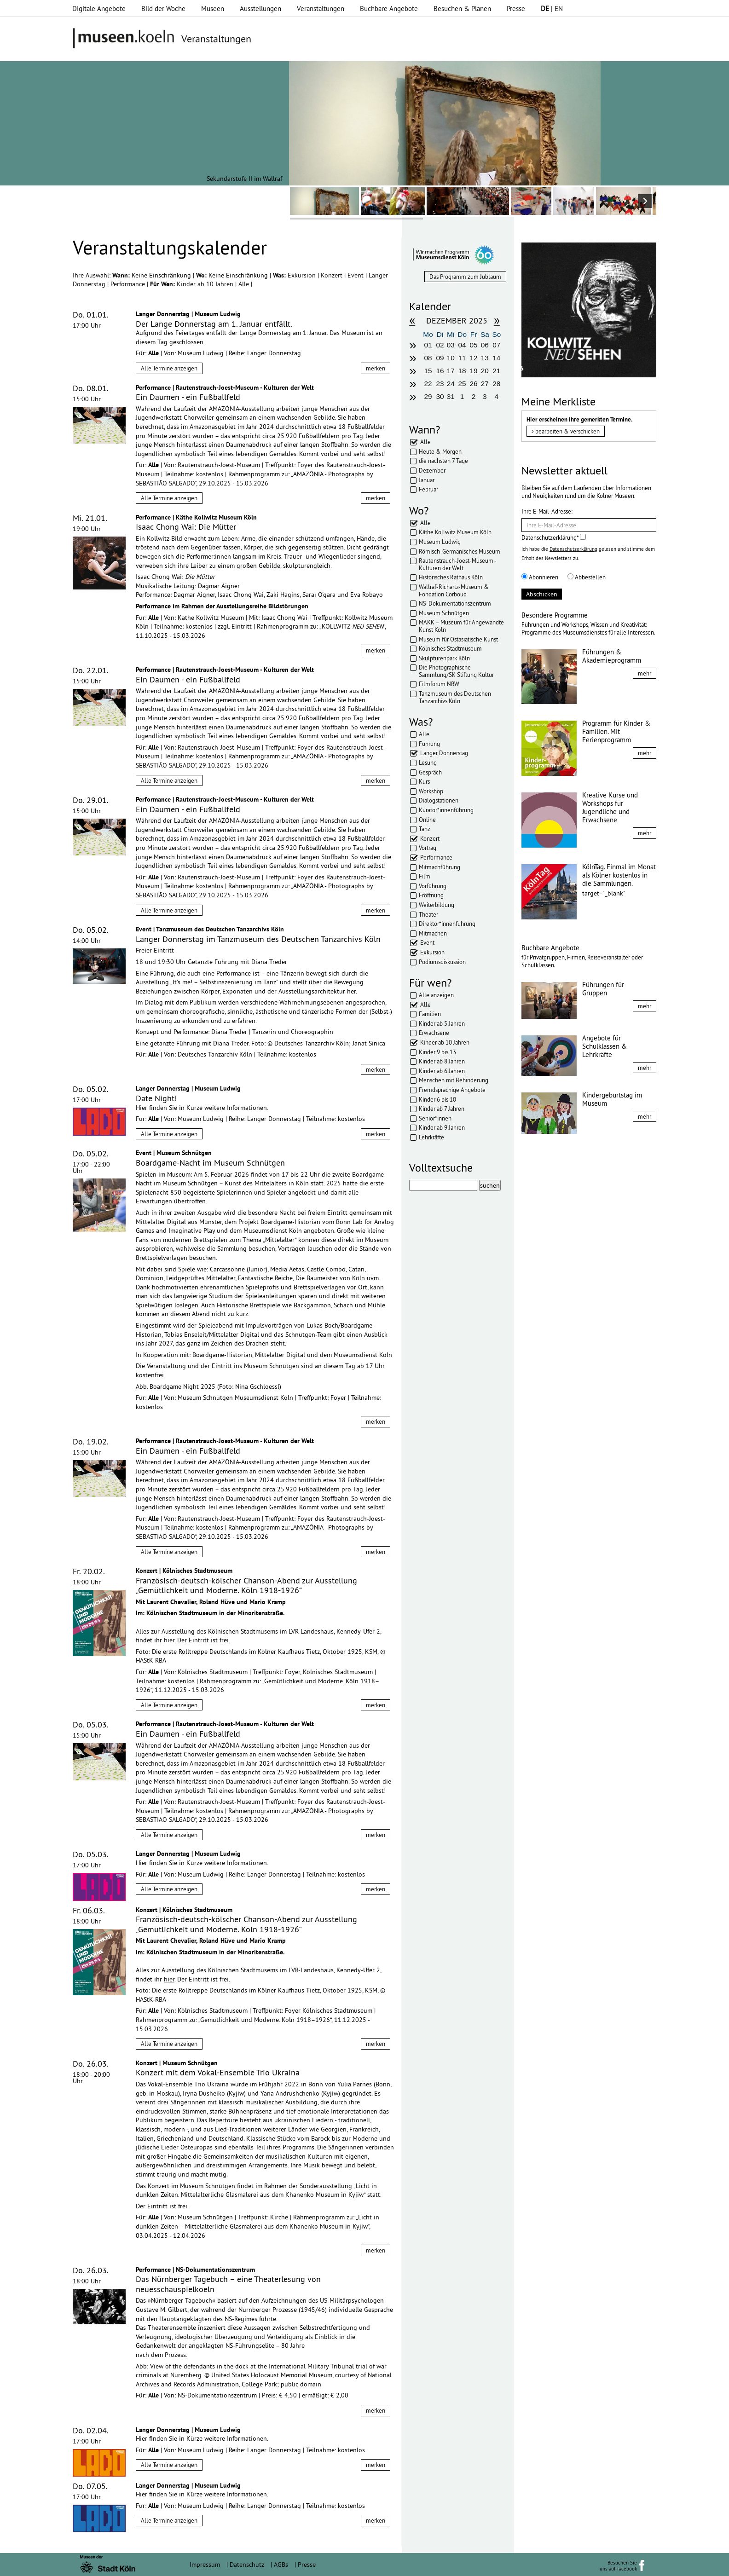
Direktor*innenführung (447, 923)
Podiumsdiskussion (442, 961)
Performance (128, 284)
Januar (426, 480)
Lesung (428, 762)
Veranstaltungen (320, 8)
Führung (429, 743)
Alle (244, 284)
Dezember (432, 470)
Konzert (332, 275)
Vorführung (432, 885)
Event (356, 275)
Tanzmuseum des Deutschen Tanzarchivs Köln (455, 697)
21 (496, 371)
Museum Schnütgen (444, 613)
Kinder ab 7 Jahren (441, 1108)
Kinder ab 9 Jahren (442, 1127)
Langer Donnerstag (444, 753)
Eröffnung (431, 895)
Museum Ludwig (440, 541)
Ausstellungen (260, 8)
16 (440, 371)
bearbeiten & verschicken (566, 431)
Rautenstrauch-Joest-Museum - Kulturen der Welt (457, 564)
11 (462, 358)
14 (496, 358)
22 (428, 383)
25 (462, 383)
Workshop (431, 791)
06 (485, 345)
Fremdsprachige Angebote (452, 1089)
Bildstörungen (288, 606)
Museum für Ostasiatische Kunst (458, 639)
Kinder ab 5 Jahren (442, 1023)
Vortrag (427, 847)
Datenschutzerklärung (573, 549)
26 (473, 383)
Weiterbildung (436, 904)
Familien (430, 1013)
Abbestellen (586, 577)
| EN (552, 8)
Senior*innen (435, 1118)
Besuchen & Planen (462, 8)
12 (473, 358)
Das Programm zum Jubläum (465, 276)
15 (428, 371)
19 (473, 371)
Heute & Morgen (440, 451)
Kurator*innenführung (446, 810)
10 (451, 358)
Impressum (205, 2564)
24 (451, 383)
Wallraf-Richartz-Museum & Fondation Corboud (454, 590)
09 (440, 358)
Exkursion (303, 275)
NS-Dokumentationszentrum (455, 603)
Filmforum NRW (439, 683)
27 (485, 383)
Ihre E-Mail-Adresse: (547, 511)
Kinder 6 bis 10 (437, 1099)
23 (440, 383)
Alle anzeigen (436, 995)
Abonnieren (539, 577)
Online (427, 819)
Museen (212, 8)
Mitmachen (433, 933)
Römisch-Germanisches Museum (459, 551)
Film (424, 876)
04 (462, 345)
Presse (516, 8)
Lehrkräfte (431, 1137)
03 (451, 345)
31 (451, 396)
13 (485, 358)
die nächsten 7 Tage (443, 460)
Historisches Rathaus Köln (451, 577)
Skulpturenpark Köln (444, 658)
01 (428, 345)
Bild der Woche (163, 8)
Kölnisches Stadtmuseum (450, 648)
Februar (428, 489)
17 (451, 371)
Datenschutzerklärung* (553, 537)
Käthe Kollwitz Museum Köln (455, 532)
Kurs (424, 781)
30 (440, 396)
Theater (428, 914)
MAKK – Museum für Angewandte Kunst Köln (461, 625)
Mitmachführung (439, 867)
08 (428, 358)
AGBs (281, 2564)
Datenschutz (247, 2564)
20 (485, 371)
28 (496, 383)
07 (496, 345)
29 (428, 396)
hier (169, 1640)
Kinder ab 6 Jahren (442, 1070)
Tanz (424, 828)
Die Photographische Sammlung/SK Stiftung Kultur (456, 671)
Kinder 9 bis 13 (437, 1052)
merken (375, 368)
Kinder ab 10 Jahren (206, 284)
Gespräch (430, 772)
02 (440, 345)
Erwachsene (434, 1032)
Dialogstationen (438, 800)
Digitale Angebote (99, 8)
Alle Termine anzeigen (169, 368)
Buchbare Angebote (389, 8)
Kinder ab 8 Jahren (442, 1061)
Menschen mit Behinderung (453, 1080)
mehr (644, 673)
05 (473, 345)
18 (462, 371)
